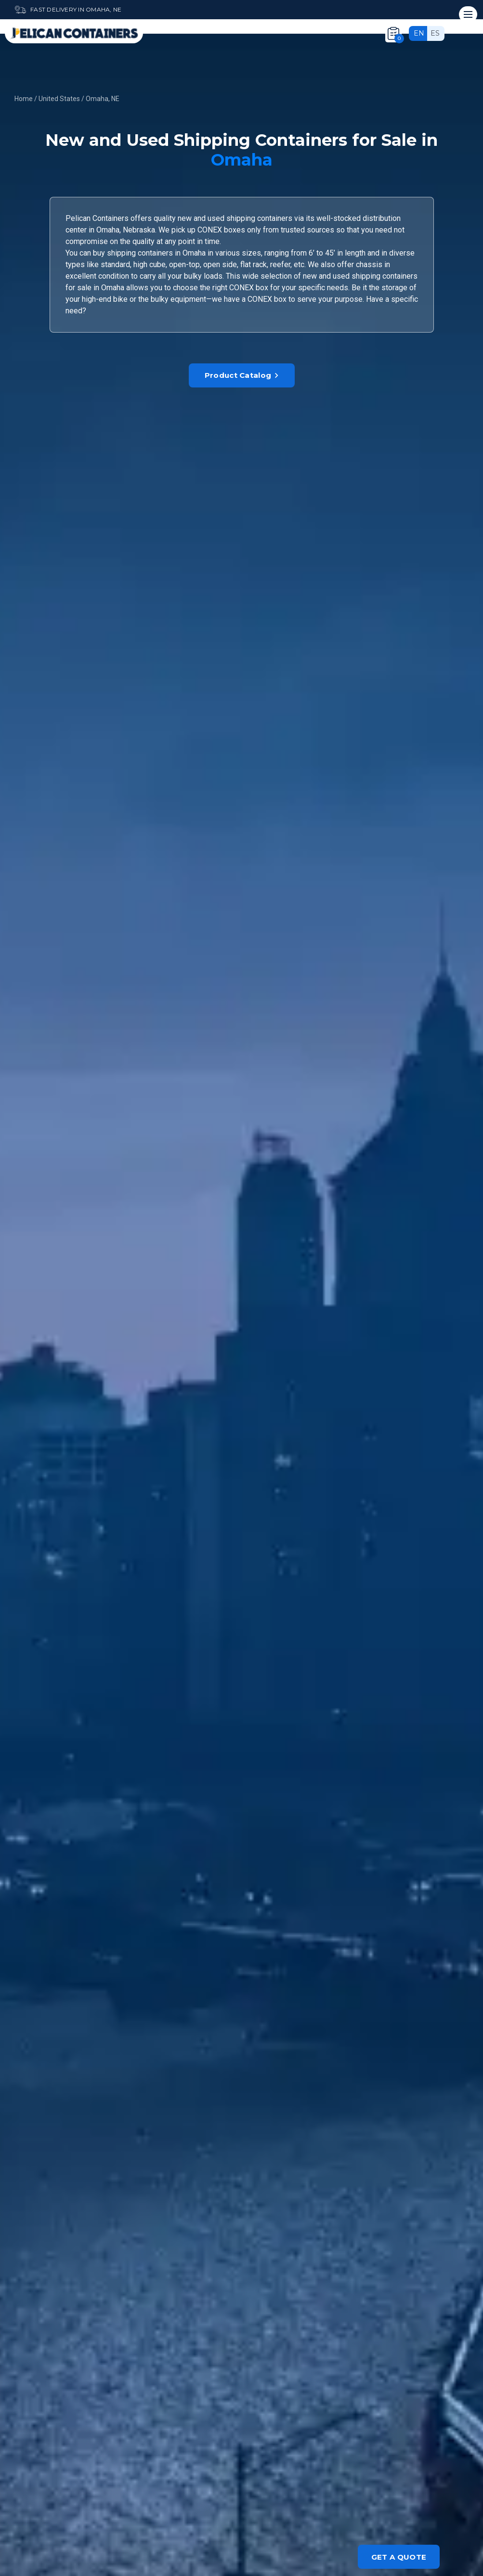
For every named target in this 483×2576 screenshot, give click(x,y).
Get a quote (398, 2557)
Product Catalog (242, 375)
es (435, 33)
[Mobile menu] (468, 14)
